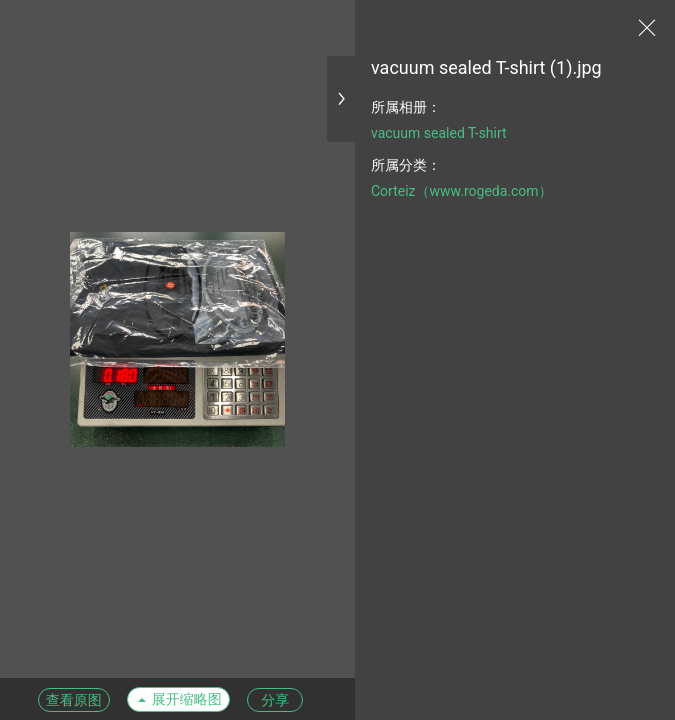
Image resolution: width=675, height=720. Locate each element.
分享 (275, 700)
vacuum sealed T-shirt (439, 133)
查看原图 (74, 700)
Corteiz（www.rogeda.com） (462, 191)
